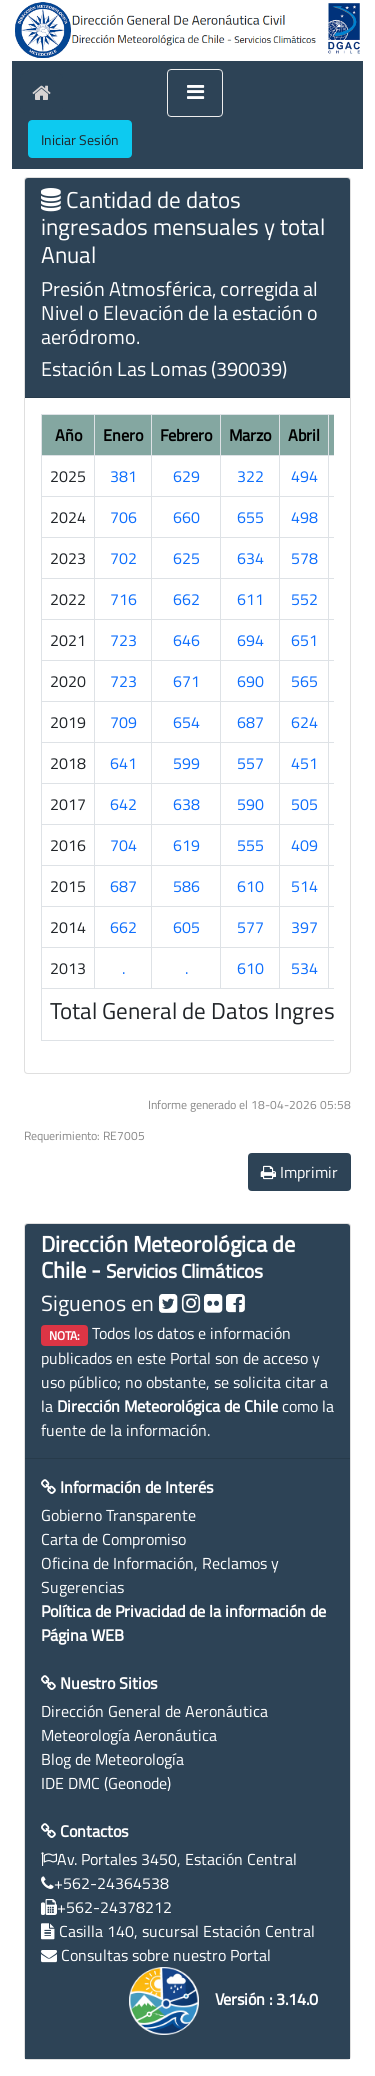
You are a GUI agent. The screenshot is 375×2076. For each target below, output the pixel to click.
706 (123, 517)
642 (123, 804)
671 (186, 681)
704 (123, 845)
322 (250, 476)
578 (304, 558)
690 (250, 681)
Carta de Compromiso (113, 1539)
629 (186, 476)
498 (304, 517)
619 (186, 845)
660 (186, 517)
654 (186, 722)
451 (304, 763)
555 (250, 845)
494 (304, 476)
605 (186, 927)
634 (250, 558)
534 (304, 968)
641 (123, 763)
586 (186, 886)
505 (304, 804)
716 (123, 599)
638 (186, 804)
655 (250, 517)
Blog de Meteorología (112, 1759)
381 (123, 476)
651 (304, 640)
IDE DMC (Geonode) (106, 1783)
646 (186, 640)
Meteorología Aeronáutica (129, 1735)
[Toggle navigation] (195, 93)
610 (250, 886)
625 (186, 558)
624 (304, 722)
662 (186, 599)
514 (304, 886)
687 (250, 722)
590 (250, 804)
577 (250, 927)
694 (250, 640)
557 (250, 763)
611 (250, 599)
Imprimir (299, 1172)
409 (304, 845)
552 (304, 599)
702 (123, 558)
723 (123, 640)
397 (304, 927)
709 (123, 722)
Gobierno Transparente (118, 1515)
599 (186, 763)
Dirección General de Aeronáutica (154, 1711)
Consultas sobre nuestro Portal (166, 1955)
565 (304, 681)
